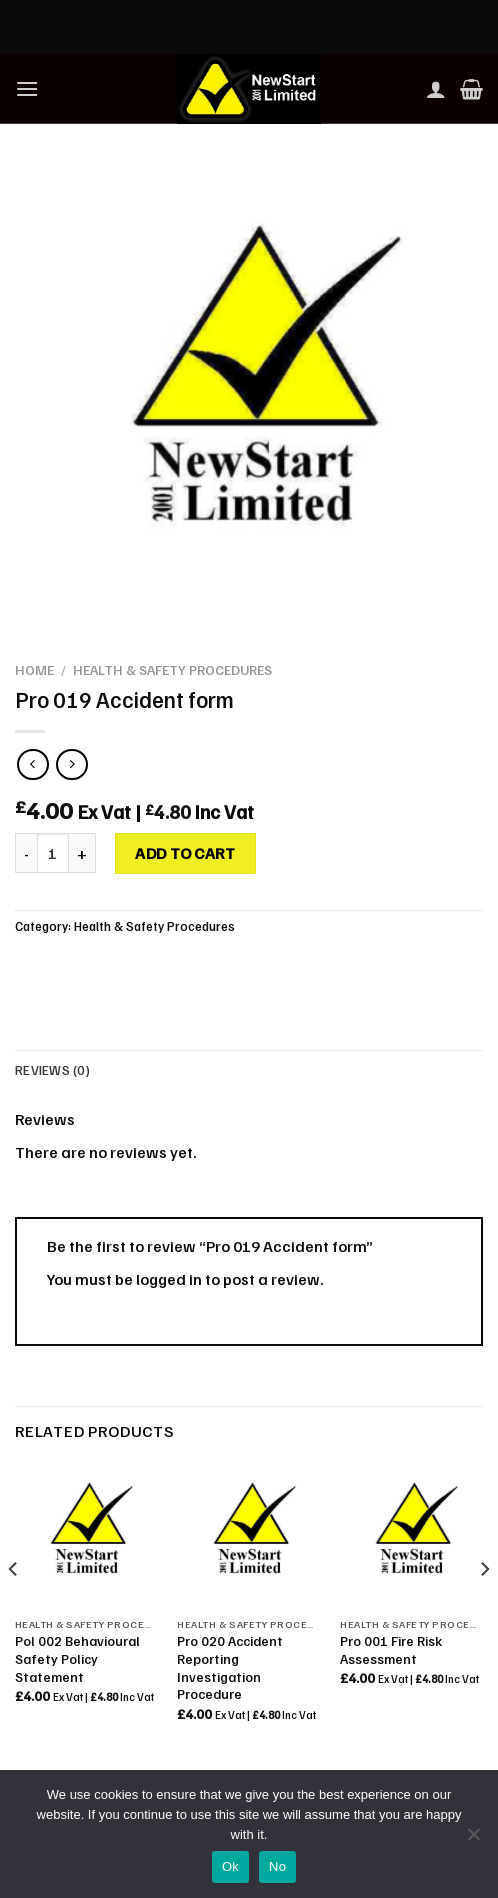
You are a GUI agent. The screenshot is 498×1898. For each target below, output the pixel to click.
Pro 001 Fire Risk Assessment (391, 1649)
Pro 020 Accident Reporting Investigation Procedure (230, 1667)
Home (34, 669)
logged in (169, 1279)
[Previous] (14, 1609)
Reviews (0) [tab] (52, 1070)
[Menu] (27, 88)
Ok (230, 1866)
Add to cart (185, 853)
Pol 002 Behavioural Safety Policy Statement (77, 1658)
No (277, 1866)
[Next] (484, 1609)
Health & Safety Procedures (172, 669)
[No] (473, 1840)
